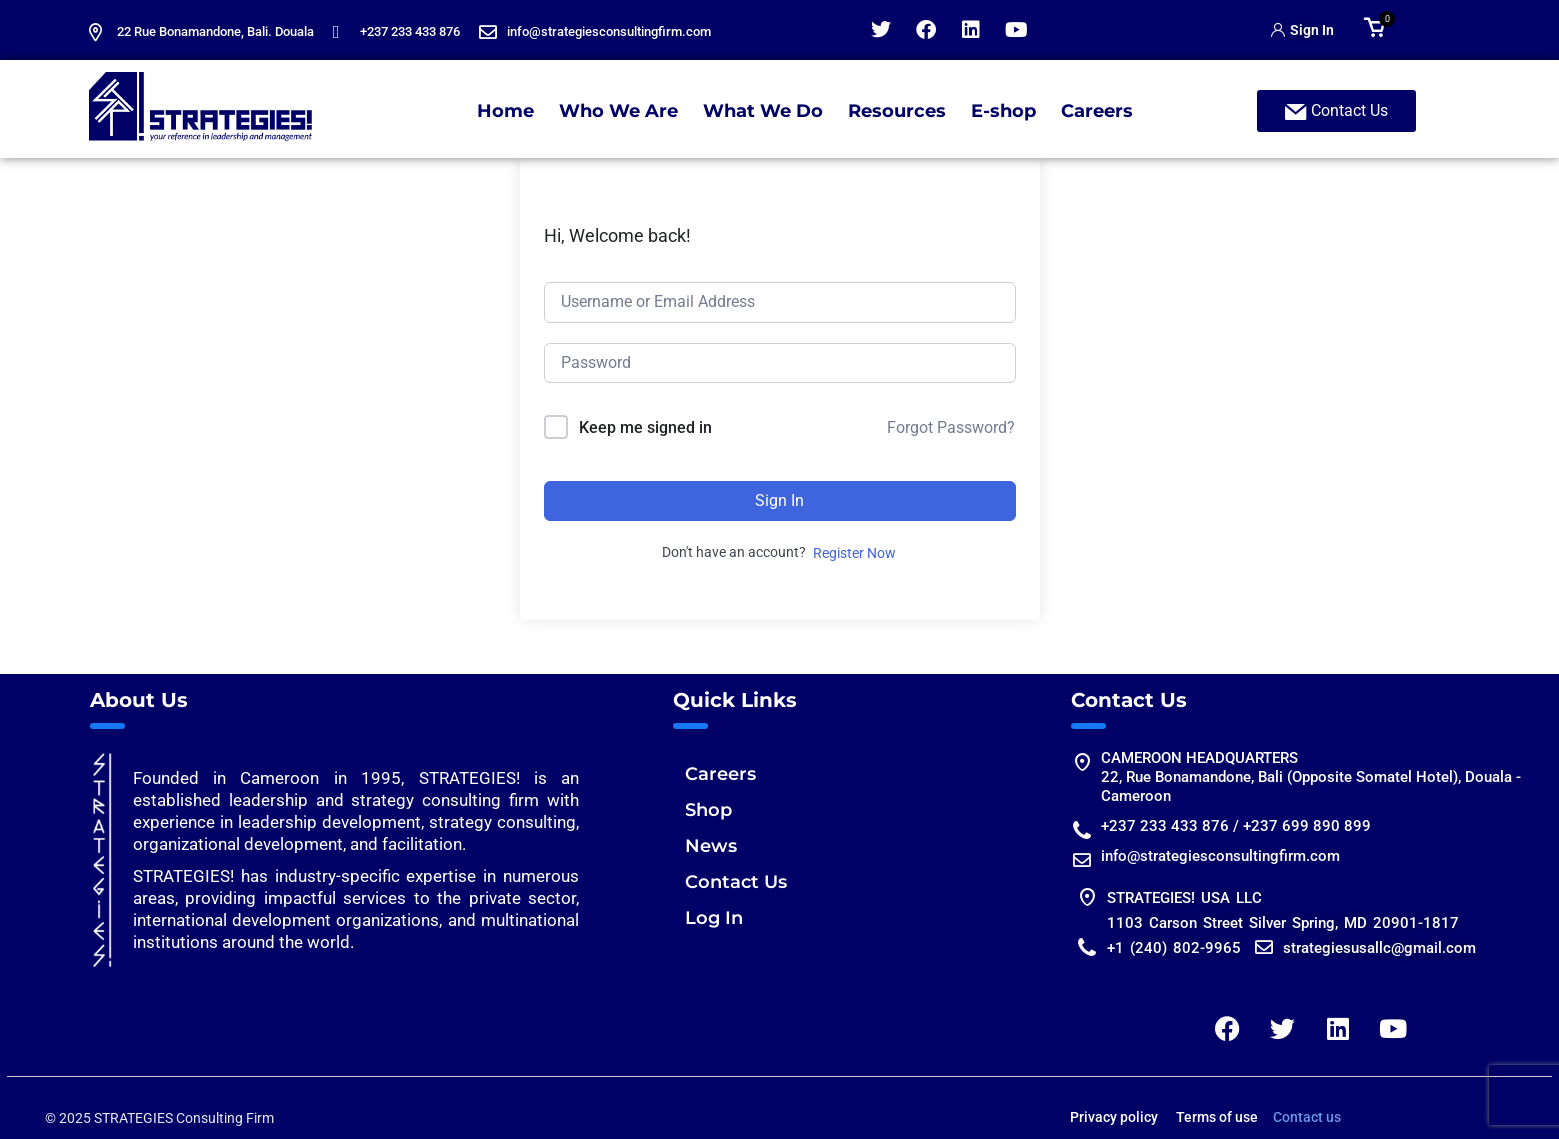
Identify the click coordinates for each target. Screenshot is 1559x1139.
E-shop (1003, 111)
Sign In (779, 500)
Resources (897, 111)
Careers (1097, 111)
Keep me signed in (645, 427)
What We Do (763, 111)
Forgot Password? (951, 427)
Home (505, 111)
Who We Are (618, 111)
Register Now (854, 553)
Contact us (1307, 1117)
